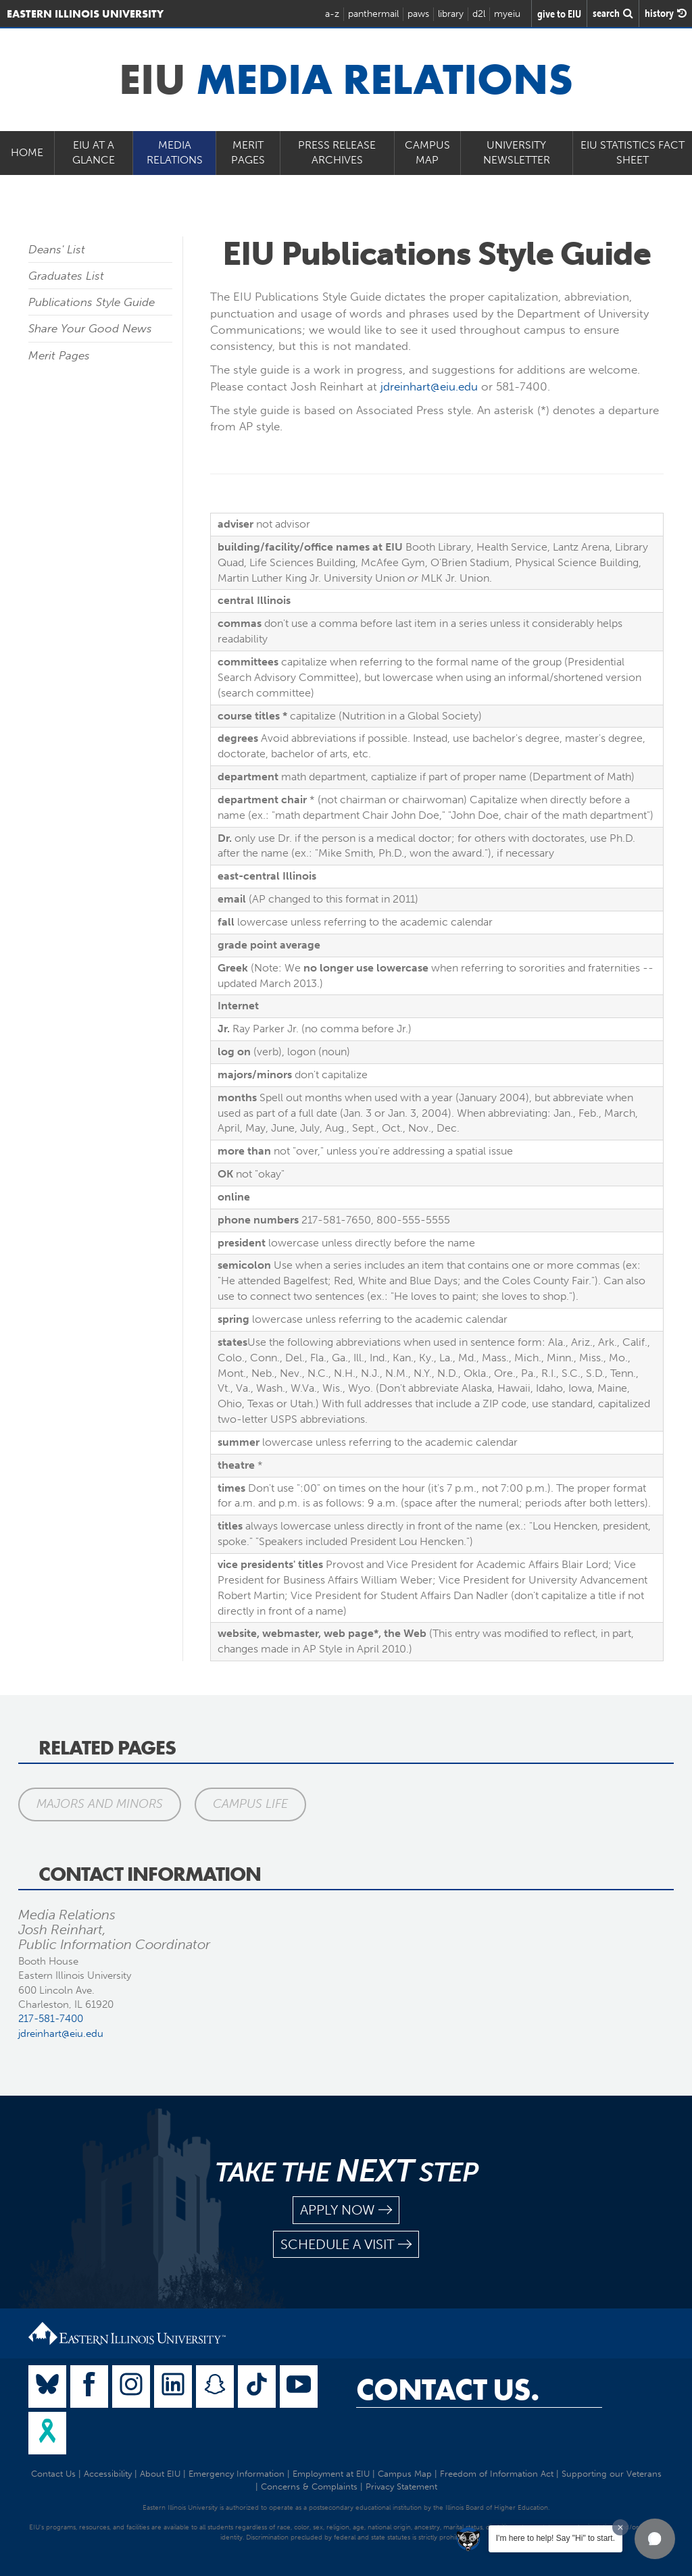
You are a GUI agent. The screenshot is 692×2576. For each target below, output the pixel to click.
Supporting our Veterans (612, 2474)
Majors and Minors (99, 1803)
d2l (478, 14)
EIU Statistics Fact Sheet (632, 152)
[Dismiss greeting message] (620, 2527)
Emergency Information (237, 2474)
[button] (655, 2539)
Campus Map (427, 152)
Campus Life (250, 1803)
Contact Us (53, 2474)
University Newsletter (516, 152)
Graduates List (66, 275)
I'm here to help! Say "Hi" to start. (555, 2538)
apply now (346, 2210)
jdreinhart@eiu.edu (429, 386)
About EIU (160, 2474)
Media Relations (175, 152)
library (451, 14)
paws (418, 14)
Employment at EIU (331, 2474)
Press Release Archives (337, 152)
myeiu (507, 14)
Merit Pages (248, 152)
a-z (332, 14)
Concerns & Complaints (309, 2486)
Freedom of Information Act (496, 2474)
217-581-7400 (50, 2019)
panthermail (373, 14)
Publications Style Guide (91, 302)
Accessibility (108, 2474)
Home (27, 152)
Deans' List (56, 249)
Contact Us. (447, 2389)
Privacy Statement (401, 2486)
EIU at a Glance (93, 152)
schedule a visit (346, 2244)
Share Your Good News (90, 328)
